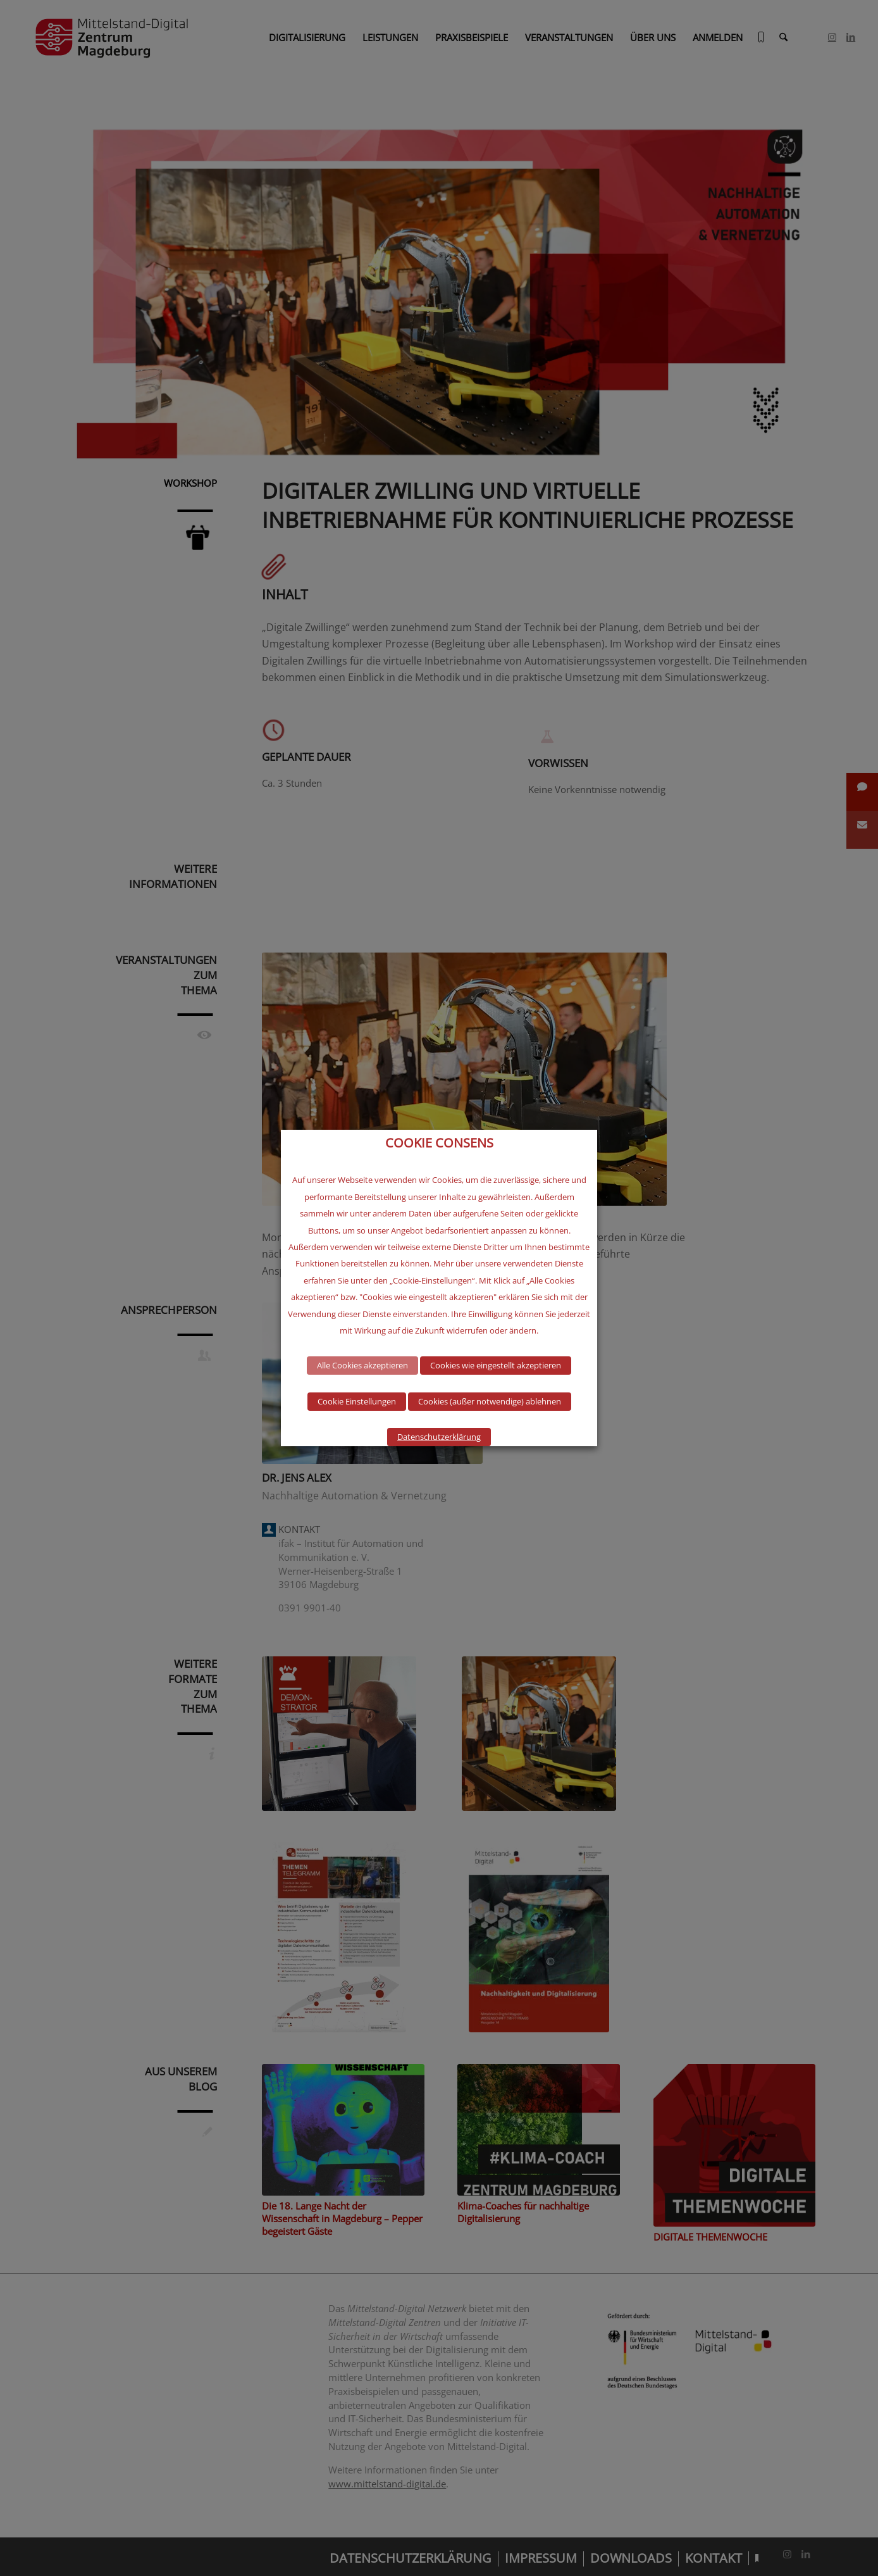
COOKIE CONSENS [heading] (439, 1143)
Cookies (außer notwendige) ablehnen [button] (489, 1401)
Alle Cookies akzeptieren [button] (362, 1365)
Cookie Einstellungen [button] (357, 1401)
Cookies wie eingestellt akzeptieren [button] (495, 1365)
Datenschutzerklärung (439, 1436)
